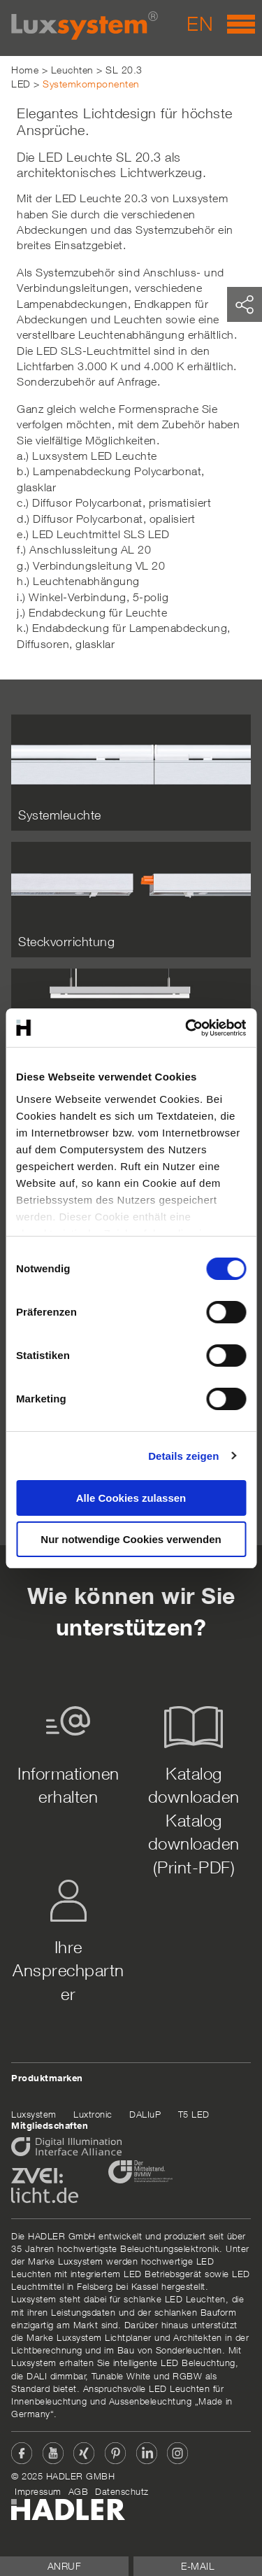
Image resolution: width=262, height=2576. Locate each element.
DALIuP (145, 2114)
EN (200, 23)
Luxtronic (92, 2114)
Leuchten (72, 70)
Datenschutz (122, 2491)
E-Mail (197, 2566)
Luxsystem (34, 2114)
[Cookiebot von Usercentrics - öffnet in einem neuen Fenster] (186, 1028)
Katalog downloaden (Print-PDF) (194, 1843)
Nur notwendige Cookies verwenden (131, 1539)
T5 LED (194, 2114)
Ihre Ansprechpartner (68, 1970)
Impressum (38, 2491)
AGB (78, 2491)
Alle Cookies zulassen (131, 1498)
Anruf (65, 2566)
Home (24, 70)
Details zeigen (183, 1456)
